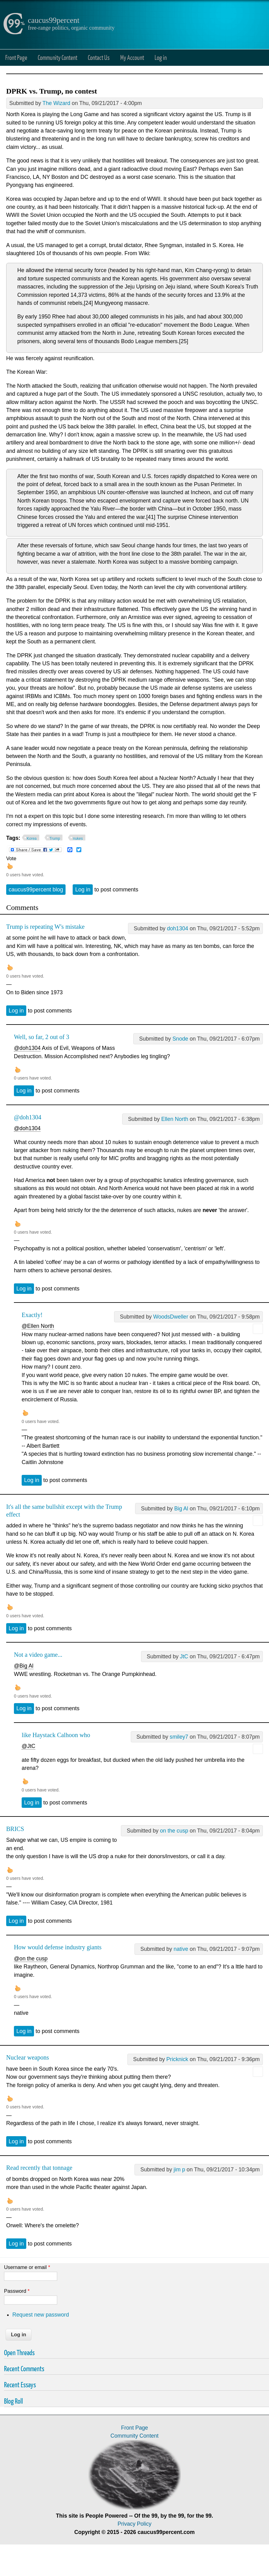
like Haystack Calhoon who (56, 1735)
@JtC (28, 1746)
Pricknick (177, 2059)
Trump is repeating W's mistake (45, 926)
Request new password (40, 2315)
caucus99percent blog (36, 889)
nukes (78, 838)
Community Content (57, 57)
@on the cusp (31, 1958)
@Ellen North (38, 1326)
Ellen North (174, 1119)
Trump (54, 838)
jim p (179, 2169)
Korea (32, 838)
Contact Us (99, 57)
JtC (184, 1656)
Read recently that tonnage (39, 2167)
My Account (132, 57)
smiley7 (179, 1737)
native (181, 1949)
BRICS (15, 1828)
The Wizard (56, 103)
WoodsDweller (170, 1317)
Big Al (181, 1508)
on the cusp (174, 1831)
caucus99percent (53, 20)
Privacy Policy (134, 2524)
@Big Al (23, 1666)
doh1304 (177, 928)
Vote (11, 858)
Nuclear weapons (27, 2057)
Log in (161, 57)
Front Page (16, 57)
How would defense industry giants (57, 1947)
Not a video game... (38, 1654)
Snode (180, 1039)
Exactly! (32, 1314)
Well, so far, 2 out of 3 (41, 1036)
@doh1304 (27, 1048)
